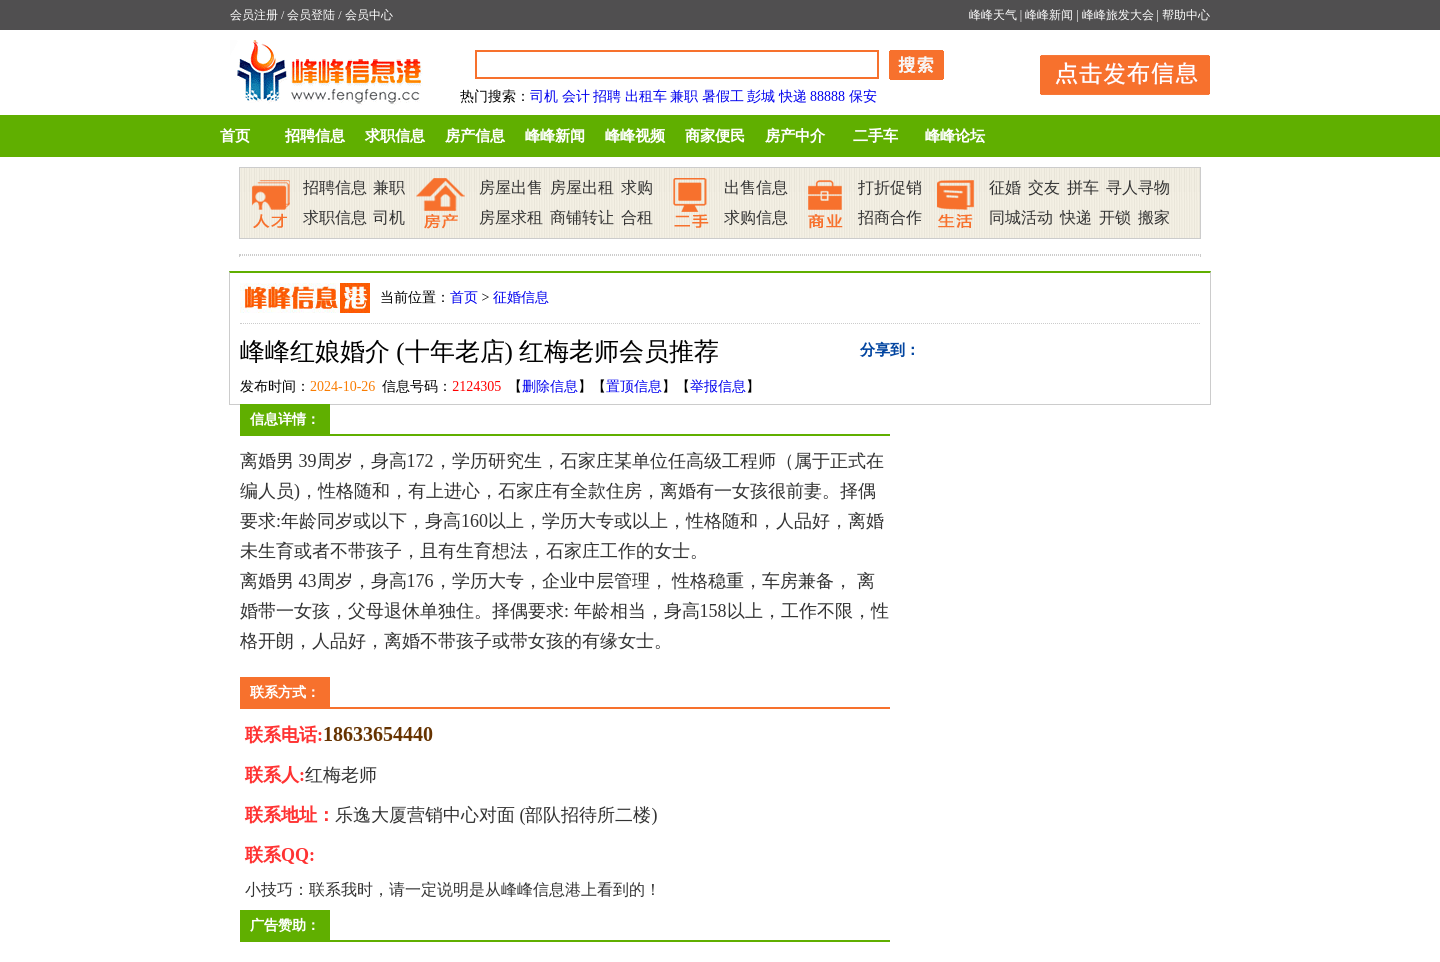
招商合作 (890, 217)
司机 (544, 96)
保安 (863, 96)
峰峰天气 (993, 15)
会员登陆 (311, 15)
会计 (576, 96)
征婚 (1005, 187)
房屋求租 (511, 217)
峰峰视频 (635, 136)
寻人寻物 (1138, 187)
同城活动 (1021, 217)
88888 (827, 96)
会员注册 (254, 15)
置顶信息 (634, 386)
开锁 (1115, 217)
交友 (1044, 187)
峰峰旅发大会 (1118, 15)
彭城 (761, 96)
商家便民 (715, 136)
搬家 (1154, 217)
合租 (637, 217)
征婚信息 (521, 297)
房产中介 (795, 136)
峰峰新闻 (1049, 15)
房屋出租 (582, 187)
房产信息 (475, 136)
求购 (637, 187)
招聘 (607, 96)
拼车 (1083, 187)
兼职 (684, 96)
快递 (793, 96)
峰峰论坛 (955, 136)
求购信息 (756, 217)
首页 (235, 136)
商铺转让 (582, 217)
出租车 (646, 96)
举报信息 (718, 386)
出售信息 (756, 187)
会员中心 (369, 15)
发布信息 (1115, 71)
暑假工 (723, 96)
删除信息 (550, 386)
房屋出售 (511, 187)
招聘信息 (315, 136)
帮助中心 (1186, 15)
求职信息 (395, 136)
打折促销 (890, 187)
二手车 (875, 136)
